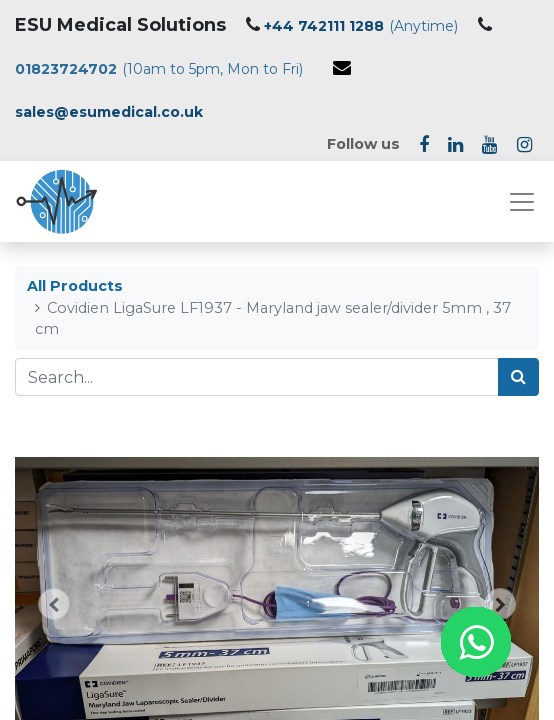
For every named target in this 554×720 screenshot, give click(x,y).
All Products (75, 286)
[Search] (518, 377)
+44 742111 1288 (324, 26)
